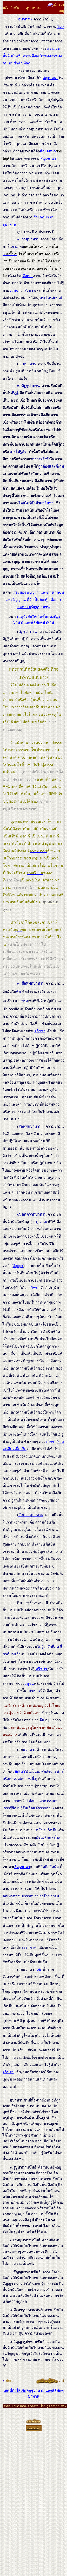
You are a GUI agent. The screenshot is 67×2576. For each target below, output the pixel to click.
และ (27, 622)
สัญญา (18, 1266)
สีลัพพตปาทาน (42, 622)
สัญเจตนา (50, 78)
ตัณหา (27, 276)
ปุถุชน (29, 1683)
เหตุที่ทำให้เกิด (14, 2391)
